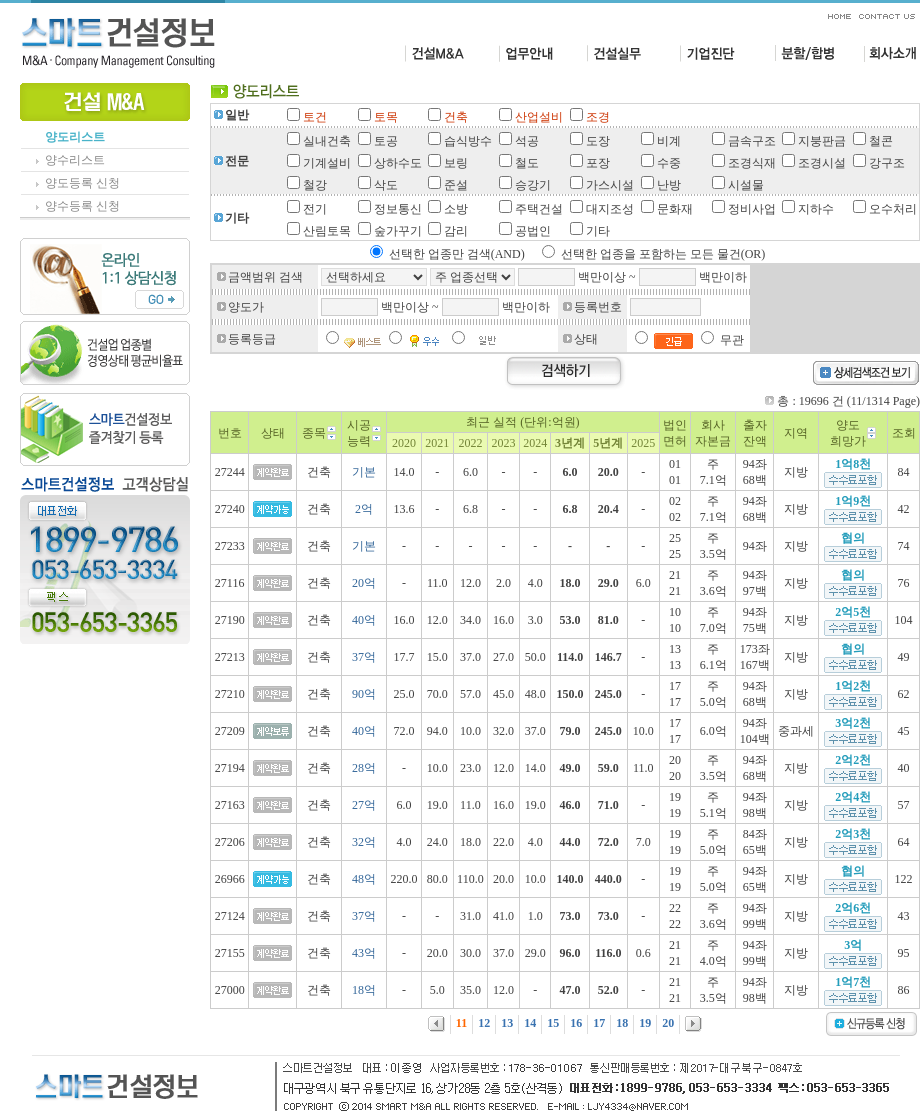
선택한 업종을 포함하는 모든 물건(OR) (663, 254)
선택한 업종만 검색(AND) (457, 254)
